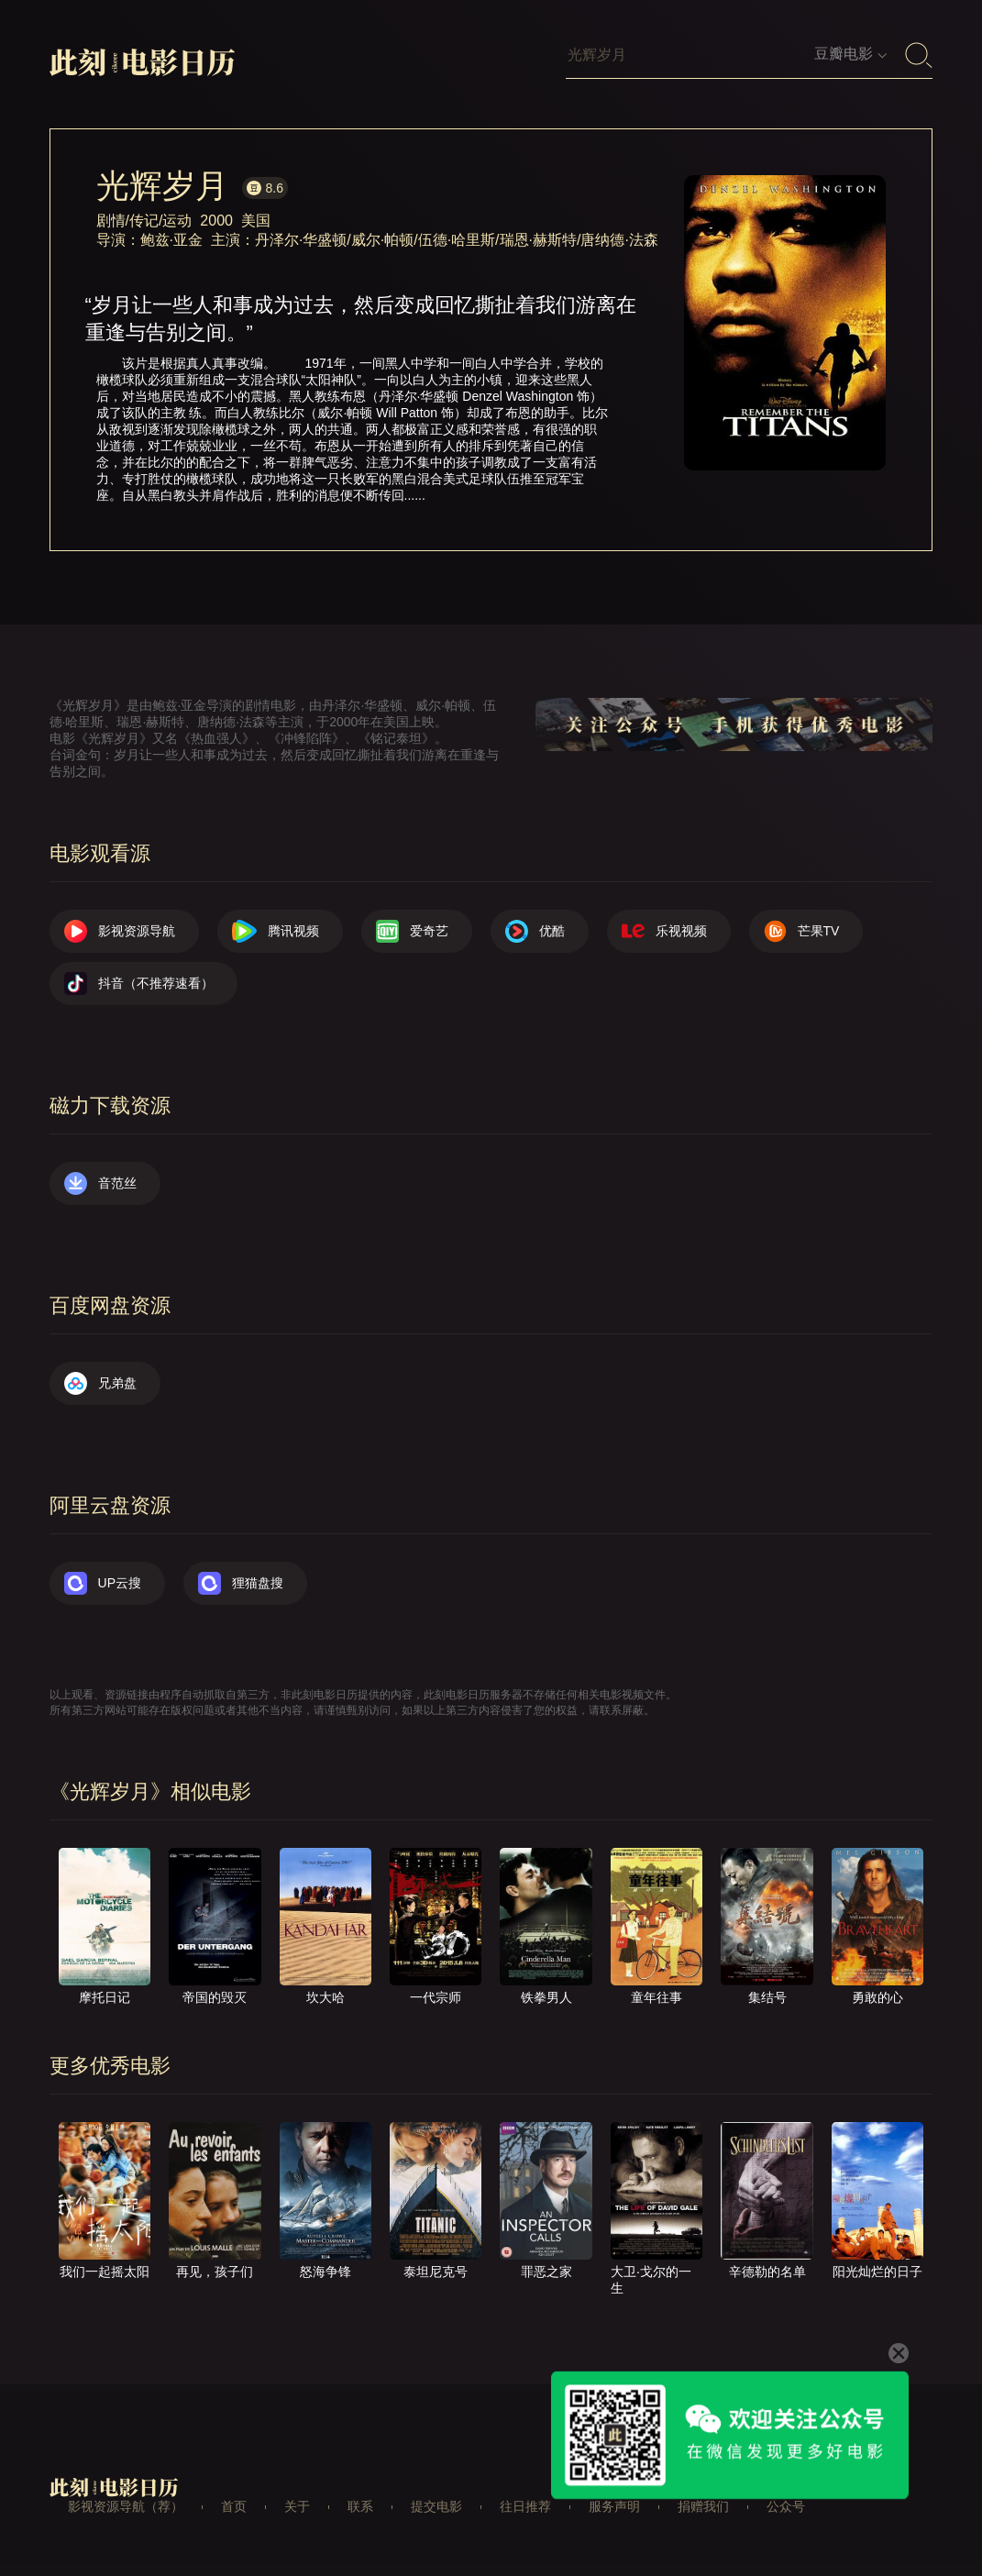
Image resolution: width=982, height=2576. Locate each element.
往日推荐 (525, 2506)
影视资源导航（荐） (125, 2506)
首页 (234, 2506)
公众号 (786, 2506)
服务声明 (614, 2506)
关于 (297, 2506)
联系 (360, 2506)
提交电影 (436, 2506)
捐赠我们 (703, 2506)
